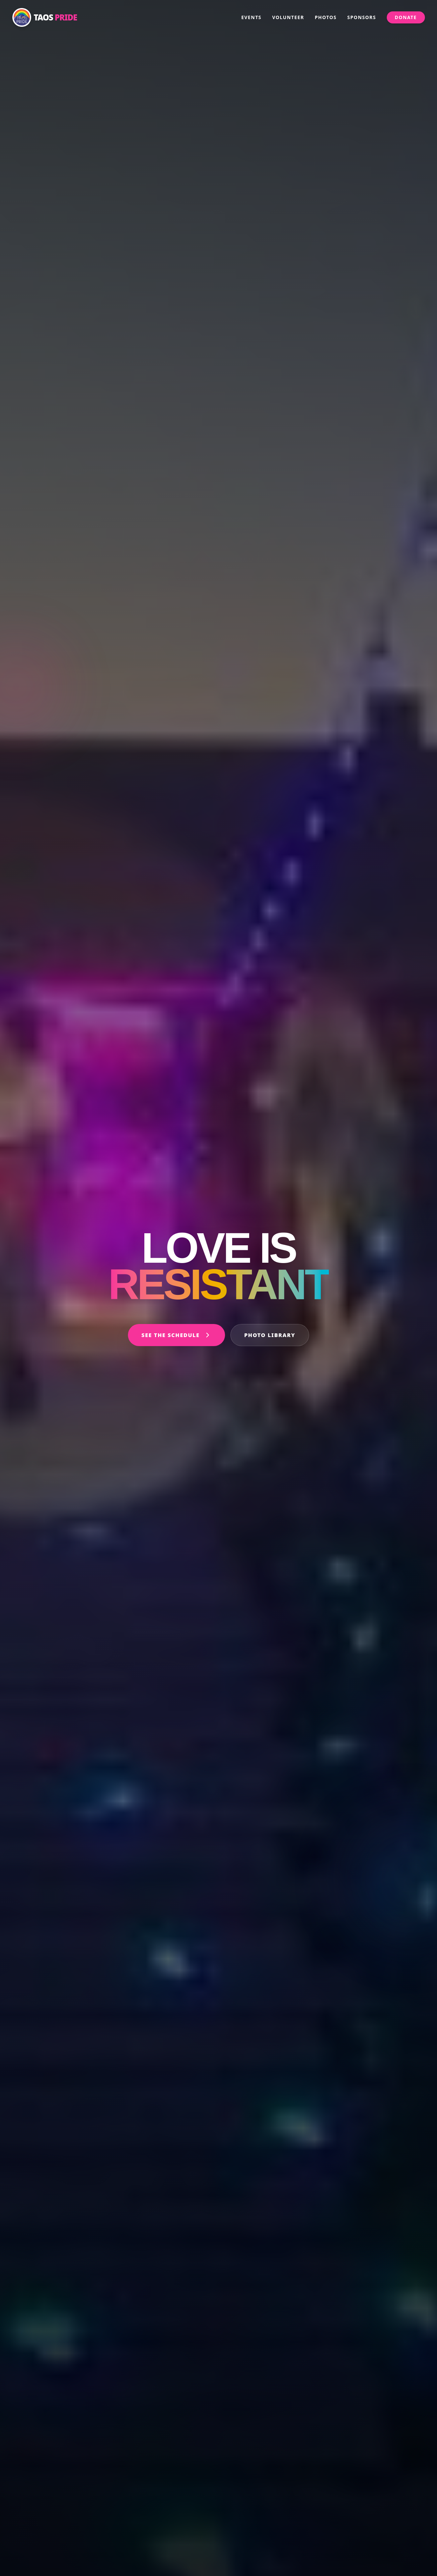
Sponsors (361, 17)
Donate (406, 17)
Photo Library (269, 1335)
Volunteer (288, 17)
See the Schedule (176, 1335)
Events (251, 17)
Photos (326, 17)
